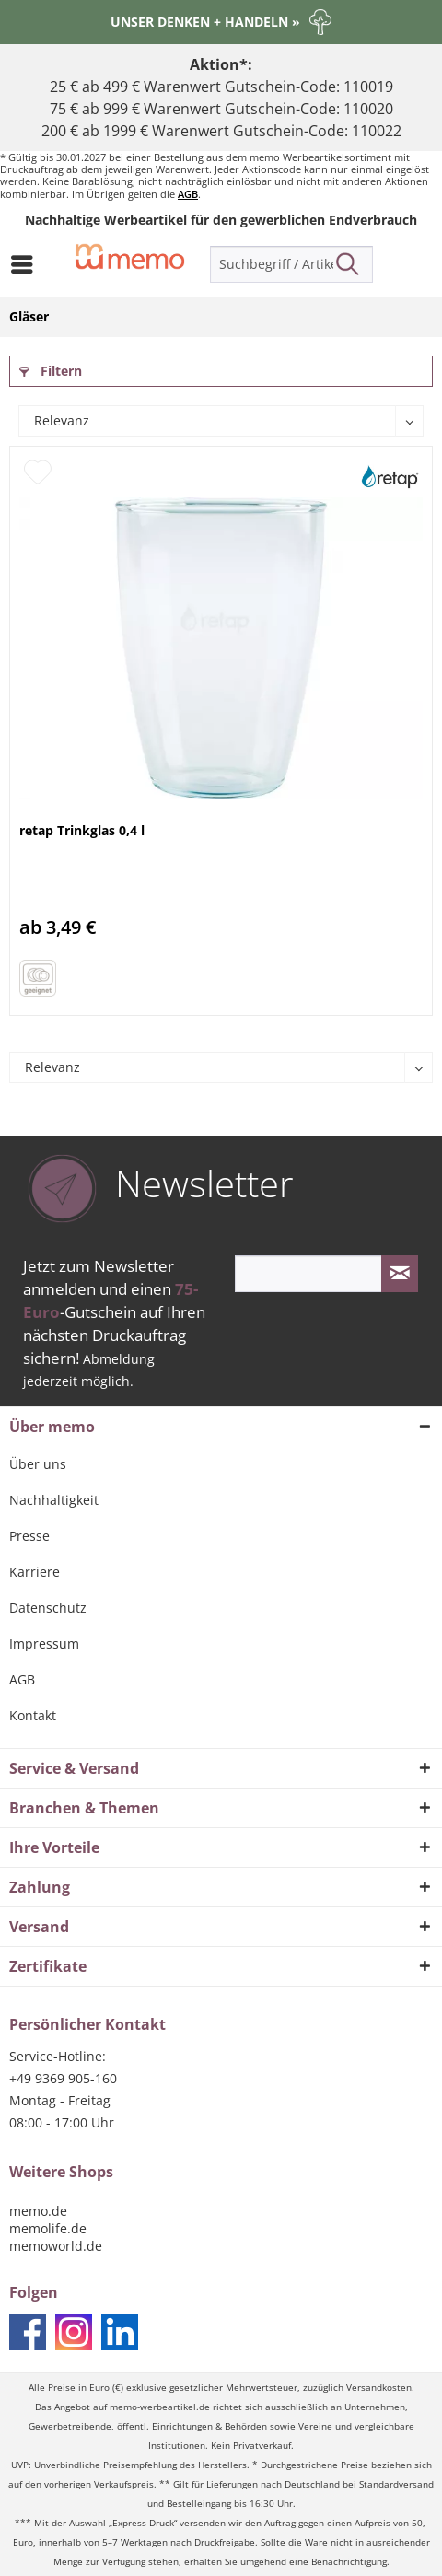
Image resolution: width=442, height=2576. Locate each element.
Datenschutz (48, 1607)
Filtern (50, 370)
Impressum (44, 1643)
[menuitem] (26, 264)
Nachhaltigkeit (54, 1500)
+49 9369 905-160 (63, 2078)
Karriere (34, 1571)
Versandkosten (379, 2388)
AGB (188, 194)
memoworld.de (55, 2246)
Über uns (37, 1464)
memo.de (38, 2211)
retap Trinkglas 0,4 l (82, 830)
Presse (29, 1535)
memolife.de (48, 2228)
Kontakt (32, 1715)
